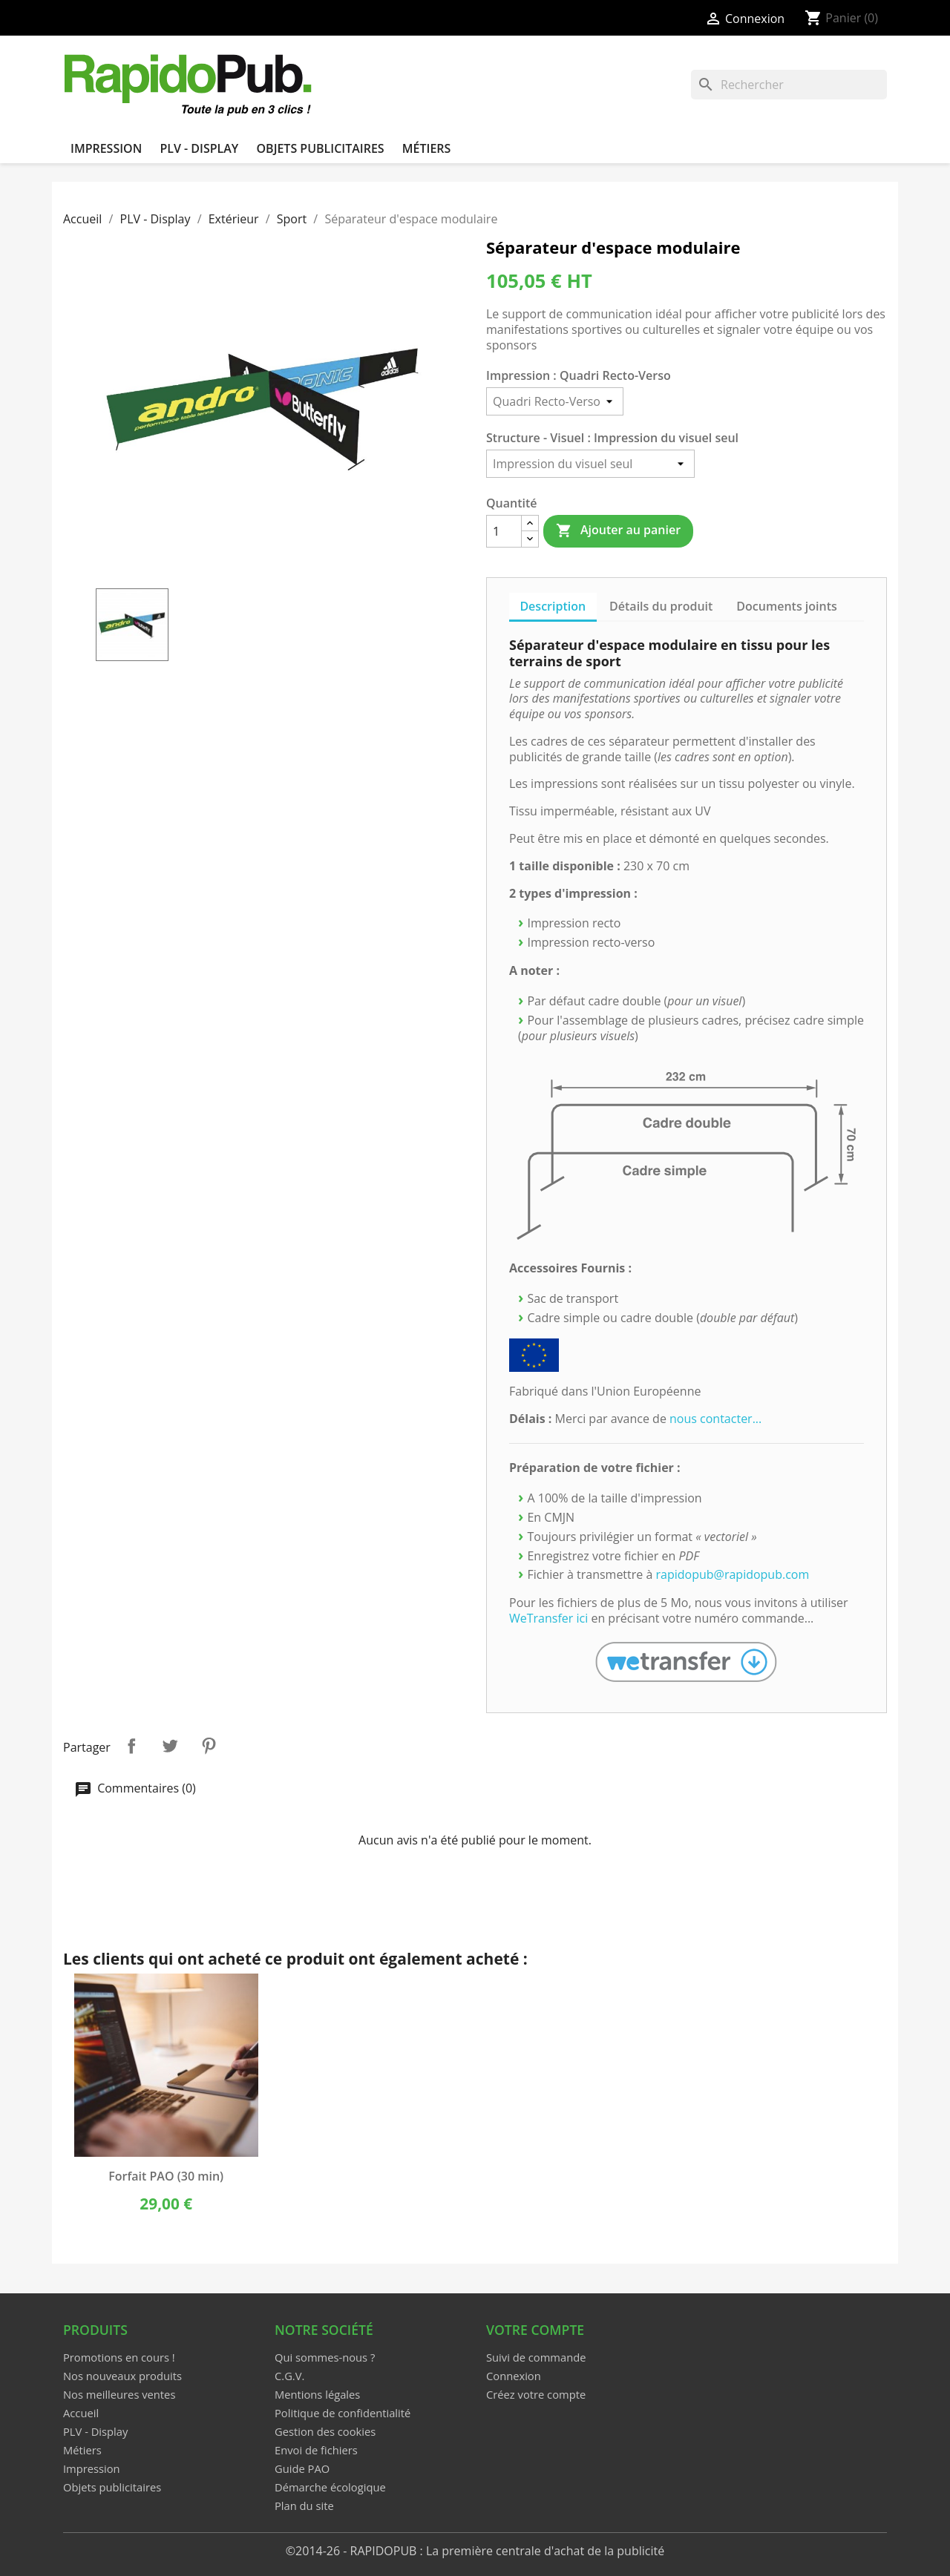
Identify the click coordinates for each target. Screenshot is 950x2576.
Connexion (513, 2375)
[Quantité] (504, 531)
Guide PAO (302, 2468)
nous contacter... (715, 1418)
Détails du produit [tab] (660, 606)
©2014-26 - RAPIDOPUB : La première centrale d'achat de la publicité (475, 2550)
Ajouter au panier (618, 530)
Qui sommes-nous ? (325, 2357)
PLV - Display (199, 148)
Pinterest (208, 1746)
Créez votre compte (536, 2394)
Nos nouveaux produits (122, 2375)
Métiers (426, 148)
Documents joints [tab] (786, 606)
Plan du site (304, 2505)
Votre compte (535, 2330)
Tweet (170, 1746)
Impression (106, 148)
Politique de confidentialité (342, 2412)
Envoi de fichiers (316, 2449)
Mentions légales (317, 2394)
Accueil (81, 2412)
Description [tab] (553, 606)
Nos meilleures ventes (119, 2394)
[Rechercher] (789, 84)
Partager (131, 1746)
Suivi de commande (536, 2357)
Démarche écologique (330, 2487)
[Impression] (554, 401)
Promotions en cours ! (119, 2357)
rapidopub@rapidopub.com (733, 1574)
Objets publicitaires (320, 148)
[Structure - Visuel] (590, 464)
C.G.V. (289, 2375)
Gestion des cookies (325, 2431)
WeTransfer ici (548, 1618)
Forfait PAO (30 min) (165, 2176)
